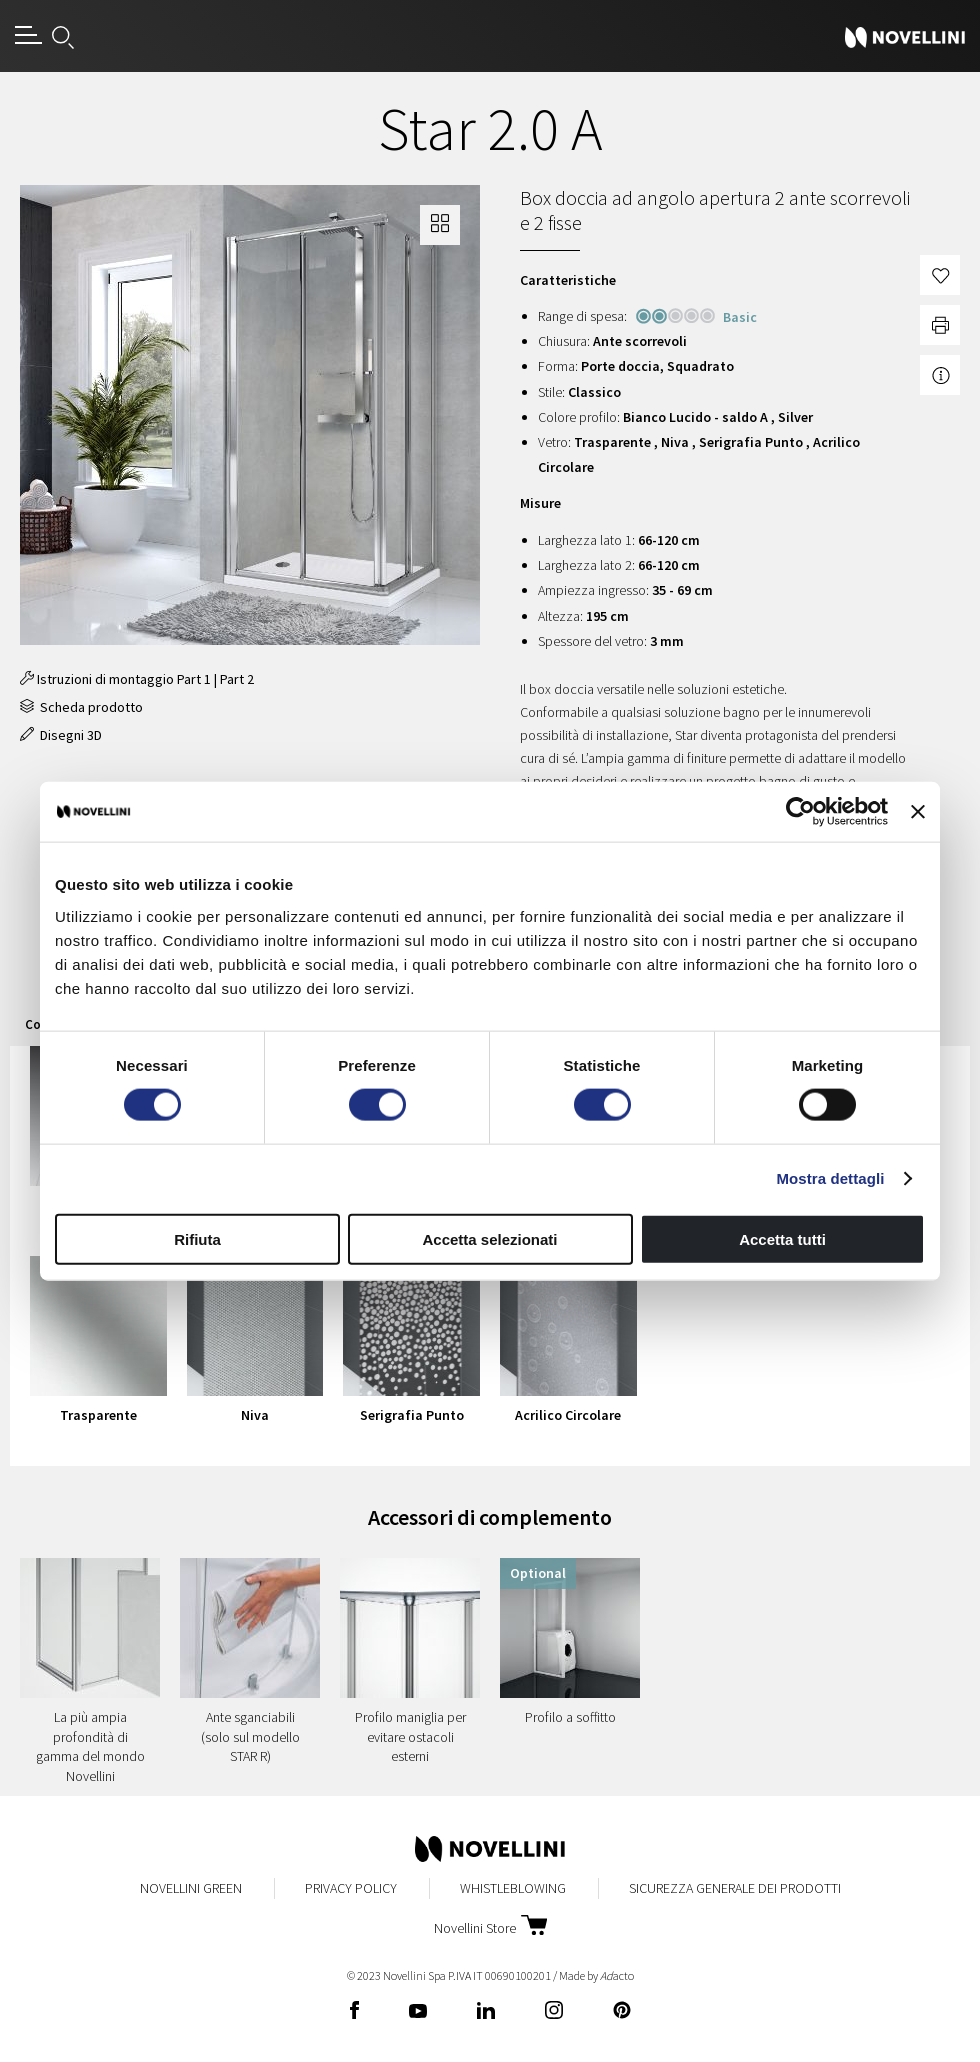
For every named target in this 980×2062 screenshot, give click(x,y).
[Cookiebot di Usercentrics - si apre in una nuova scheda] (800, 812)
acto (617, 1975)
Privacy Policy (351, 1888)
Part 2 (237, 679)
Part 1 (194, 679)
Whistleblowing (513, 1888)
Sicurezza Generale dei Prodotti (735, 1888)
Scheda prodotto (81, 707)
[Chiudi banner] (918, 812)
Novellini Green (191, 1888)
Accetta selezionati (489, 1238)
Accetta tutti (782, 1238)
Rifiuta (197, 1238)
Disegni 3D (61, 735)
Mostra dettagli (830, 1178)
